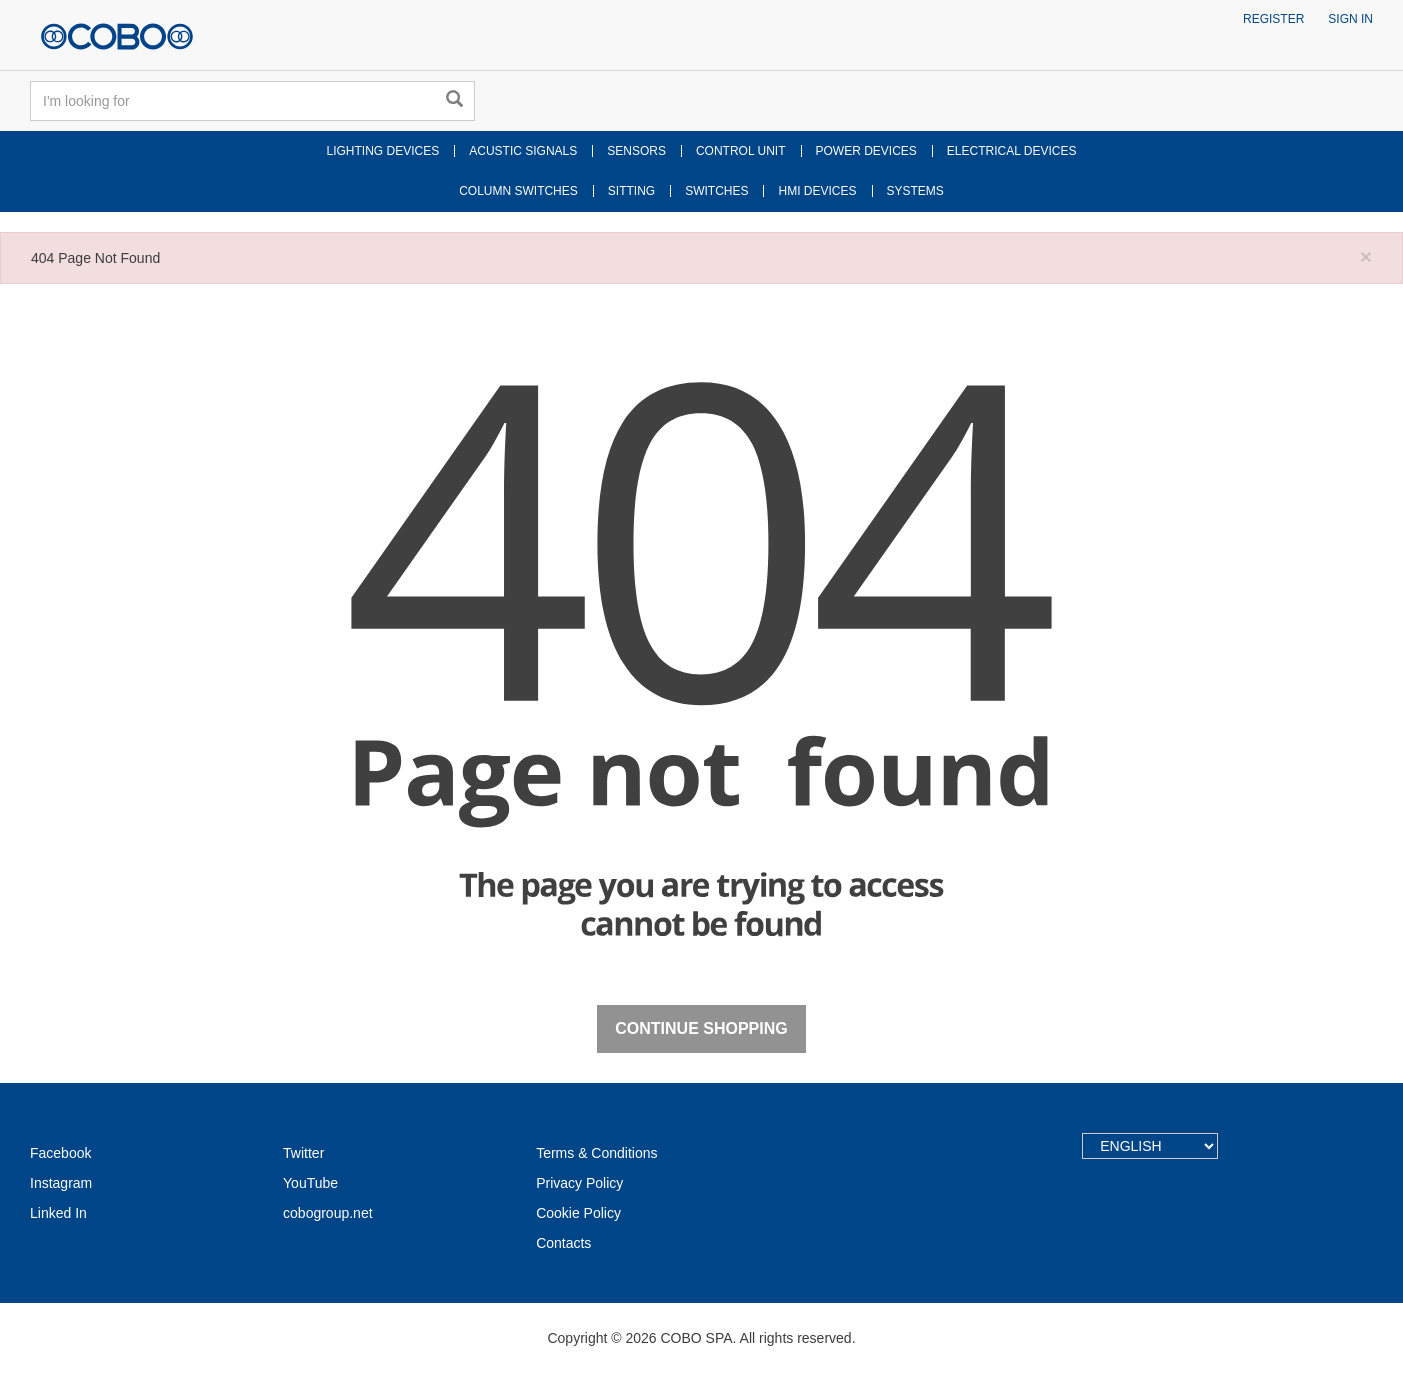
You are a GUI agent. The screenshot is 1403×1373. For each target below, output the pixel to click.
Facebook (60, 1153)
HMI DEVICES (817, 191)
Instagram (61, 1183)
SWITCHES (716, 191)
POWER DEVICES (866, 151)
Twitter (303, 1153)
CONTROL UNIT (741, 151)
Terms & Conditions (596, 1153)
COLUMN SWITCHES (518, 191)
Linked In (58, 1213)
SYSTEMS (915, 191)
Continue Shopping (701, 1028)
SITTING (631, 191)
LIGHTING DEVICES (383, 151)
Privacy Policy (579, 1183)
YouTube (310, 1183)
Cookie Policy (578, 1213)
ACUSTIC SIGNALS (523, 151)
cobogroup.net (328, 1213)
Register (1273, 19)
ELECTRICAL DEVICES (1012, 151)
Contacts (563, 1243)
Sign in (1350, 19)
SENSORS (636, 151)
